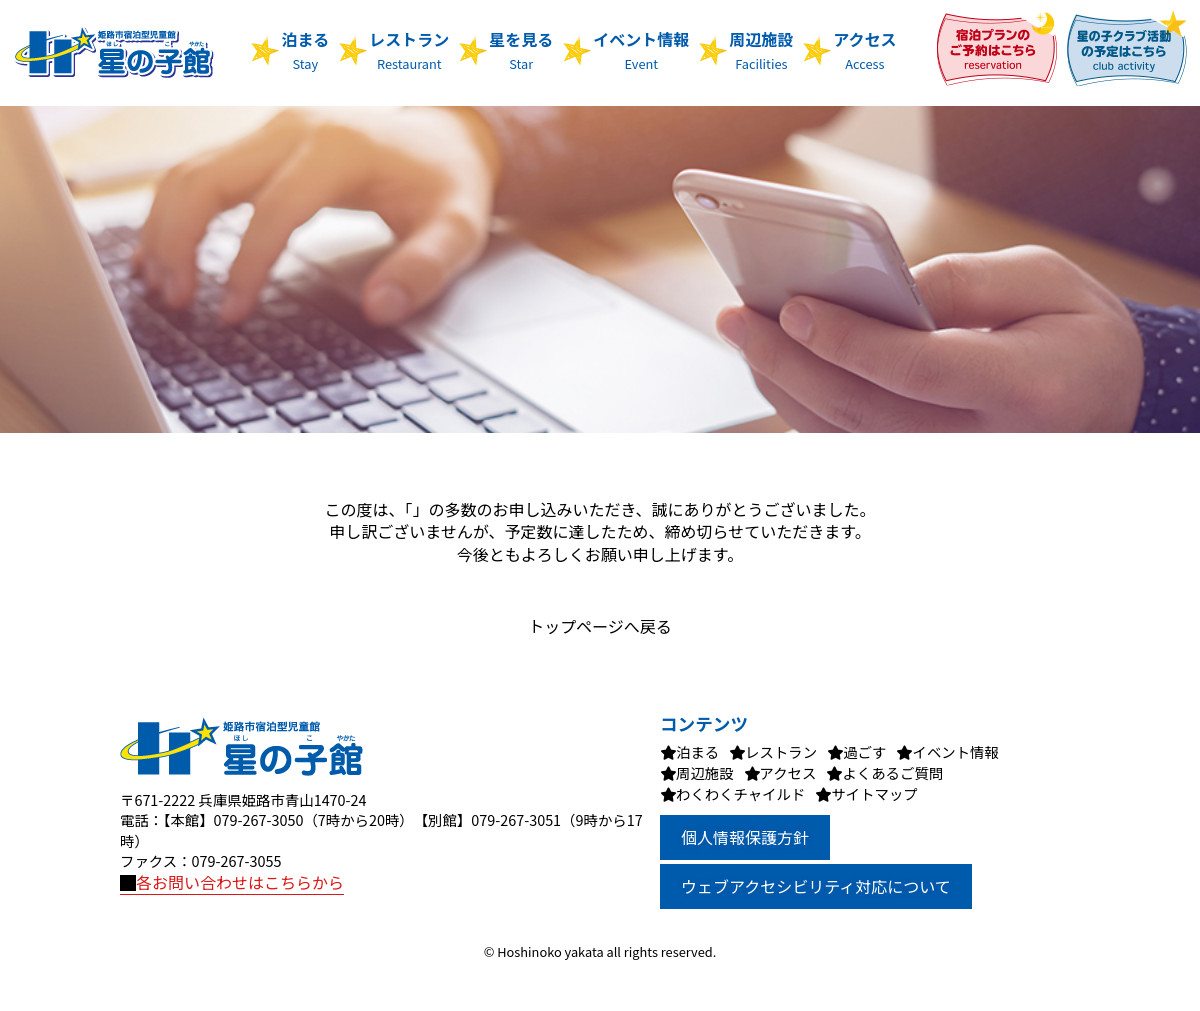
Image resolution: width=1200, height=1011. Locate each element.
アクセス (864, 49)
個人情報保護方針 (745, 837)
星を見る (521, 49)
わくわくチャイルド (740, 793)
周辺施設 (761, 49)
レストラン (409, 49)
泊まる (305, 49)
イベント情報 (641, 49)
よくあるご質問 (892, 772)
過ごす (864, 751)
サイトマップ (874, 793)
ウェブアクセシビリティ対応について (816, 886)
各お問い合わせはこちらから (232, 882)
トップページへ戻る (600, 626)
